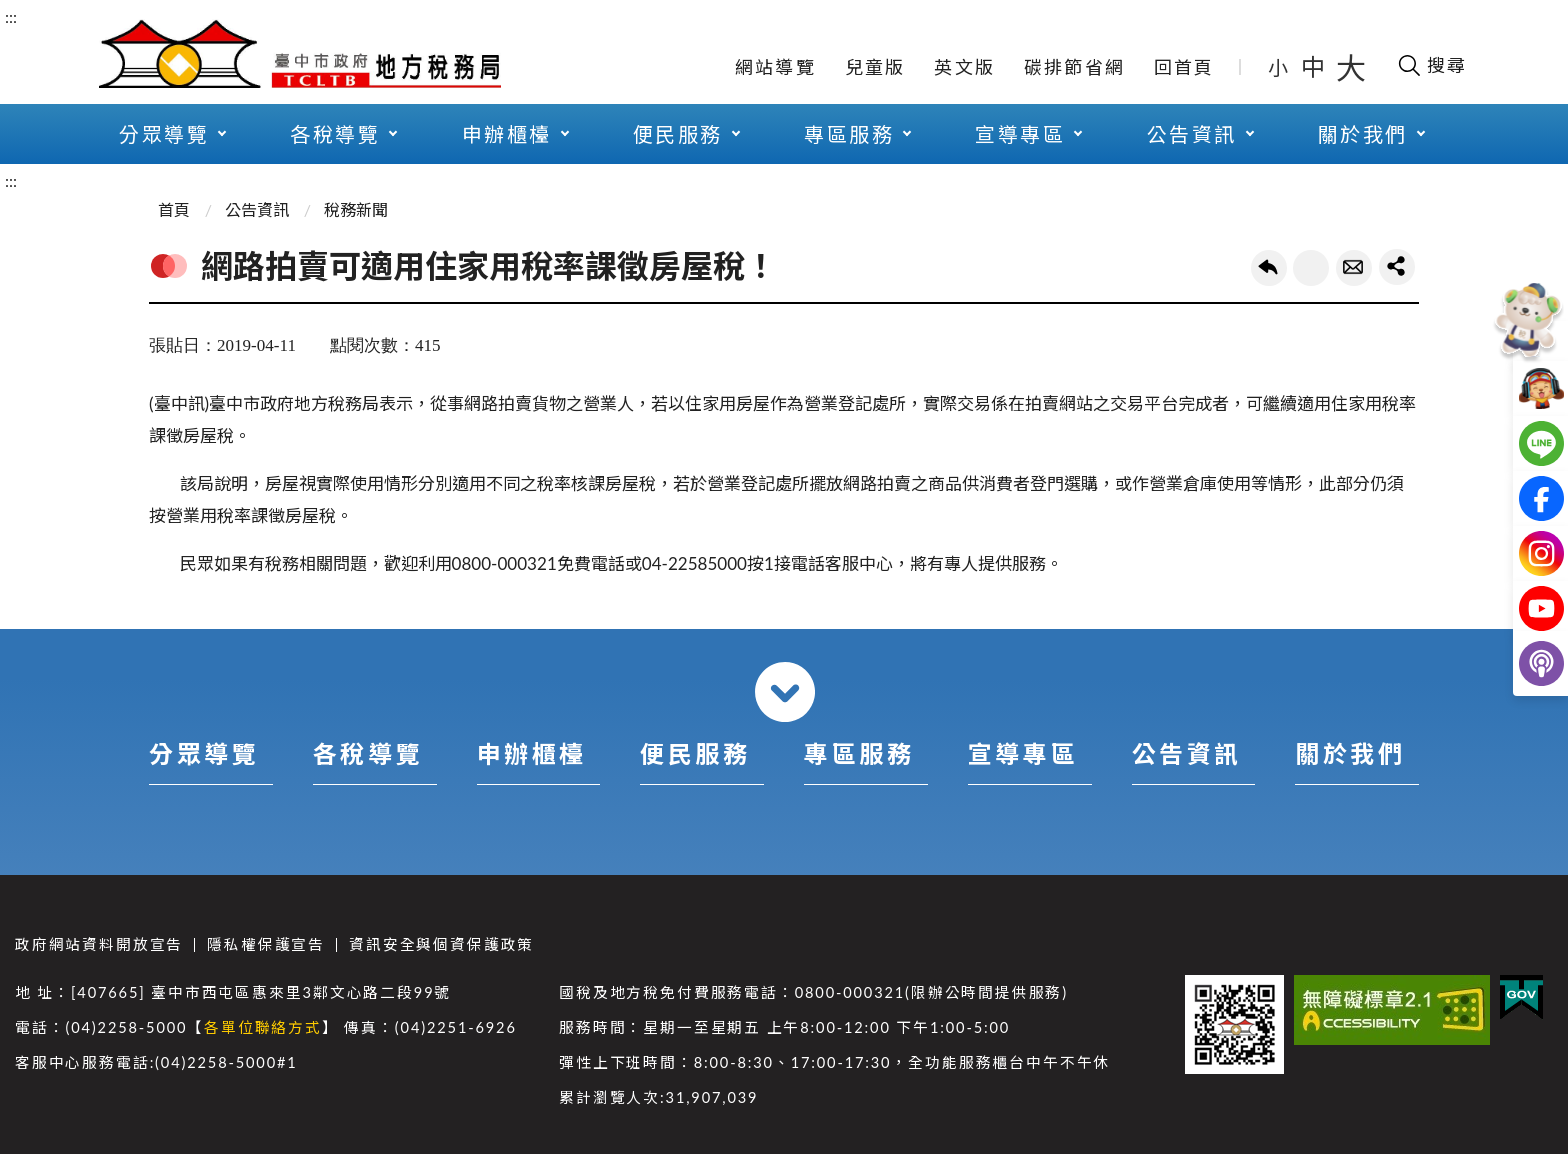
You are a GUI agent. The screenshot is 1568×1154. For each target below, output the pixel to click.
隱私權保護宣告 (266, 944)
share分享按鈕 (1397, 267)
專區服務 (849, 134)
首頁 (174, 209)
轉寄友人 (1354, 268)
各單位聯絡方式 (263, 1027)
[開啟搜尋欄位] (1431, 65)
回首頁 (1184, 67)
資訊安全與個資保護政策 (441, 944)
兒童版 (875, 67)
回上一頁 (1269, 268)
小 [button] (1279, 67)
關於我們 (1363, 134)
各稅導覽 (335, 134)
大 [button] (1351, 67)
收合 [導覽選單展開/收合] (785, 692)
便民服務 (678, 134)
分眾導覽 (164, 134)
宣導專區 (1020, 134)
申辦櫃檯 (507, 134)
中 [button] (1315, 66)
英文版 (964, 67)
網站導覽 (775, 67)
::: (11, 16)
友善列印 (1311, 268)
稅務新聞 (356, 209)
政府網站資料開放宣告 (99, 944)
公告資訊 (1192, 134)
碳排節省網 (1074, 67)
